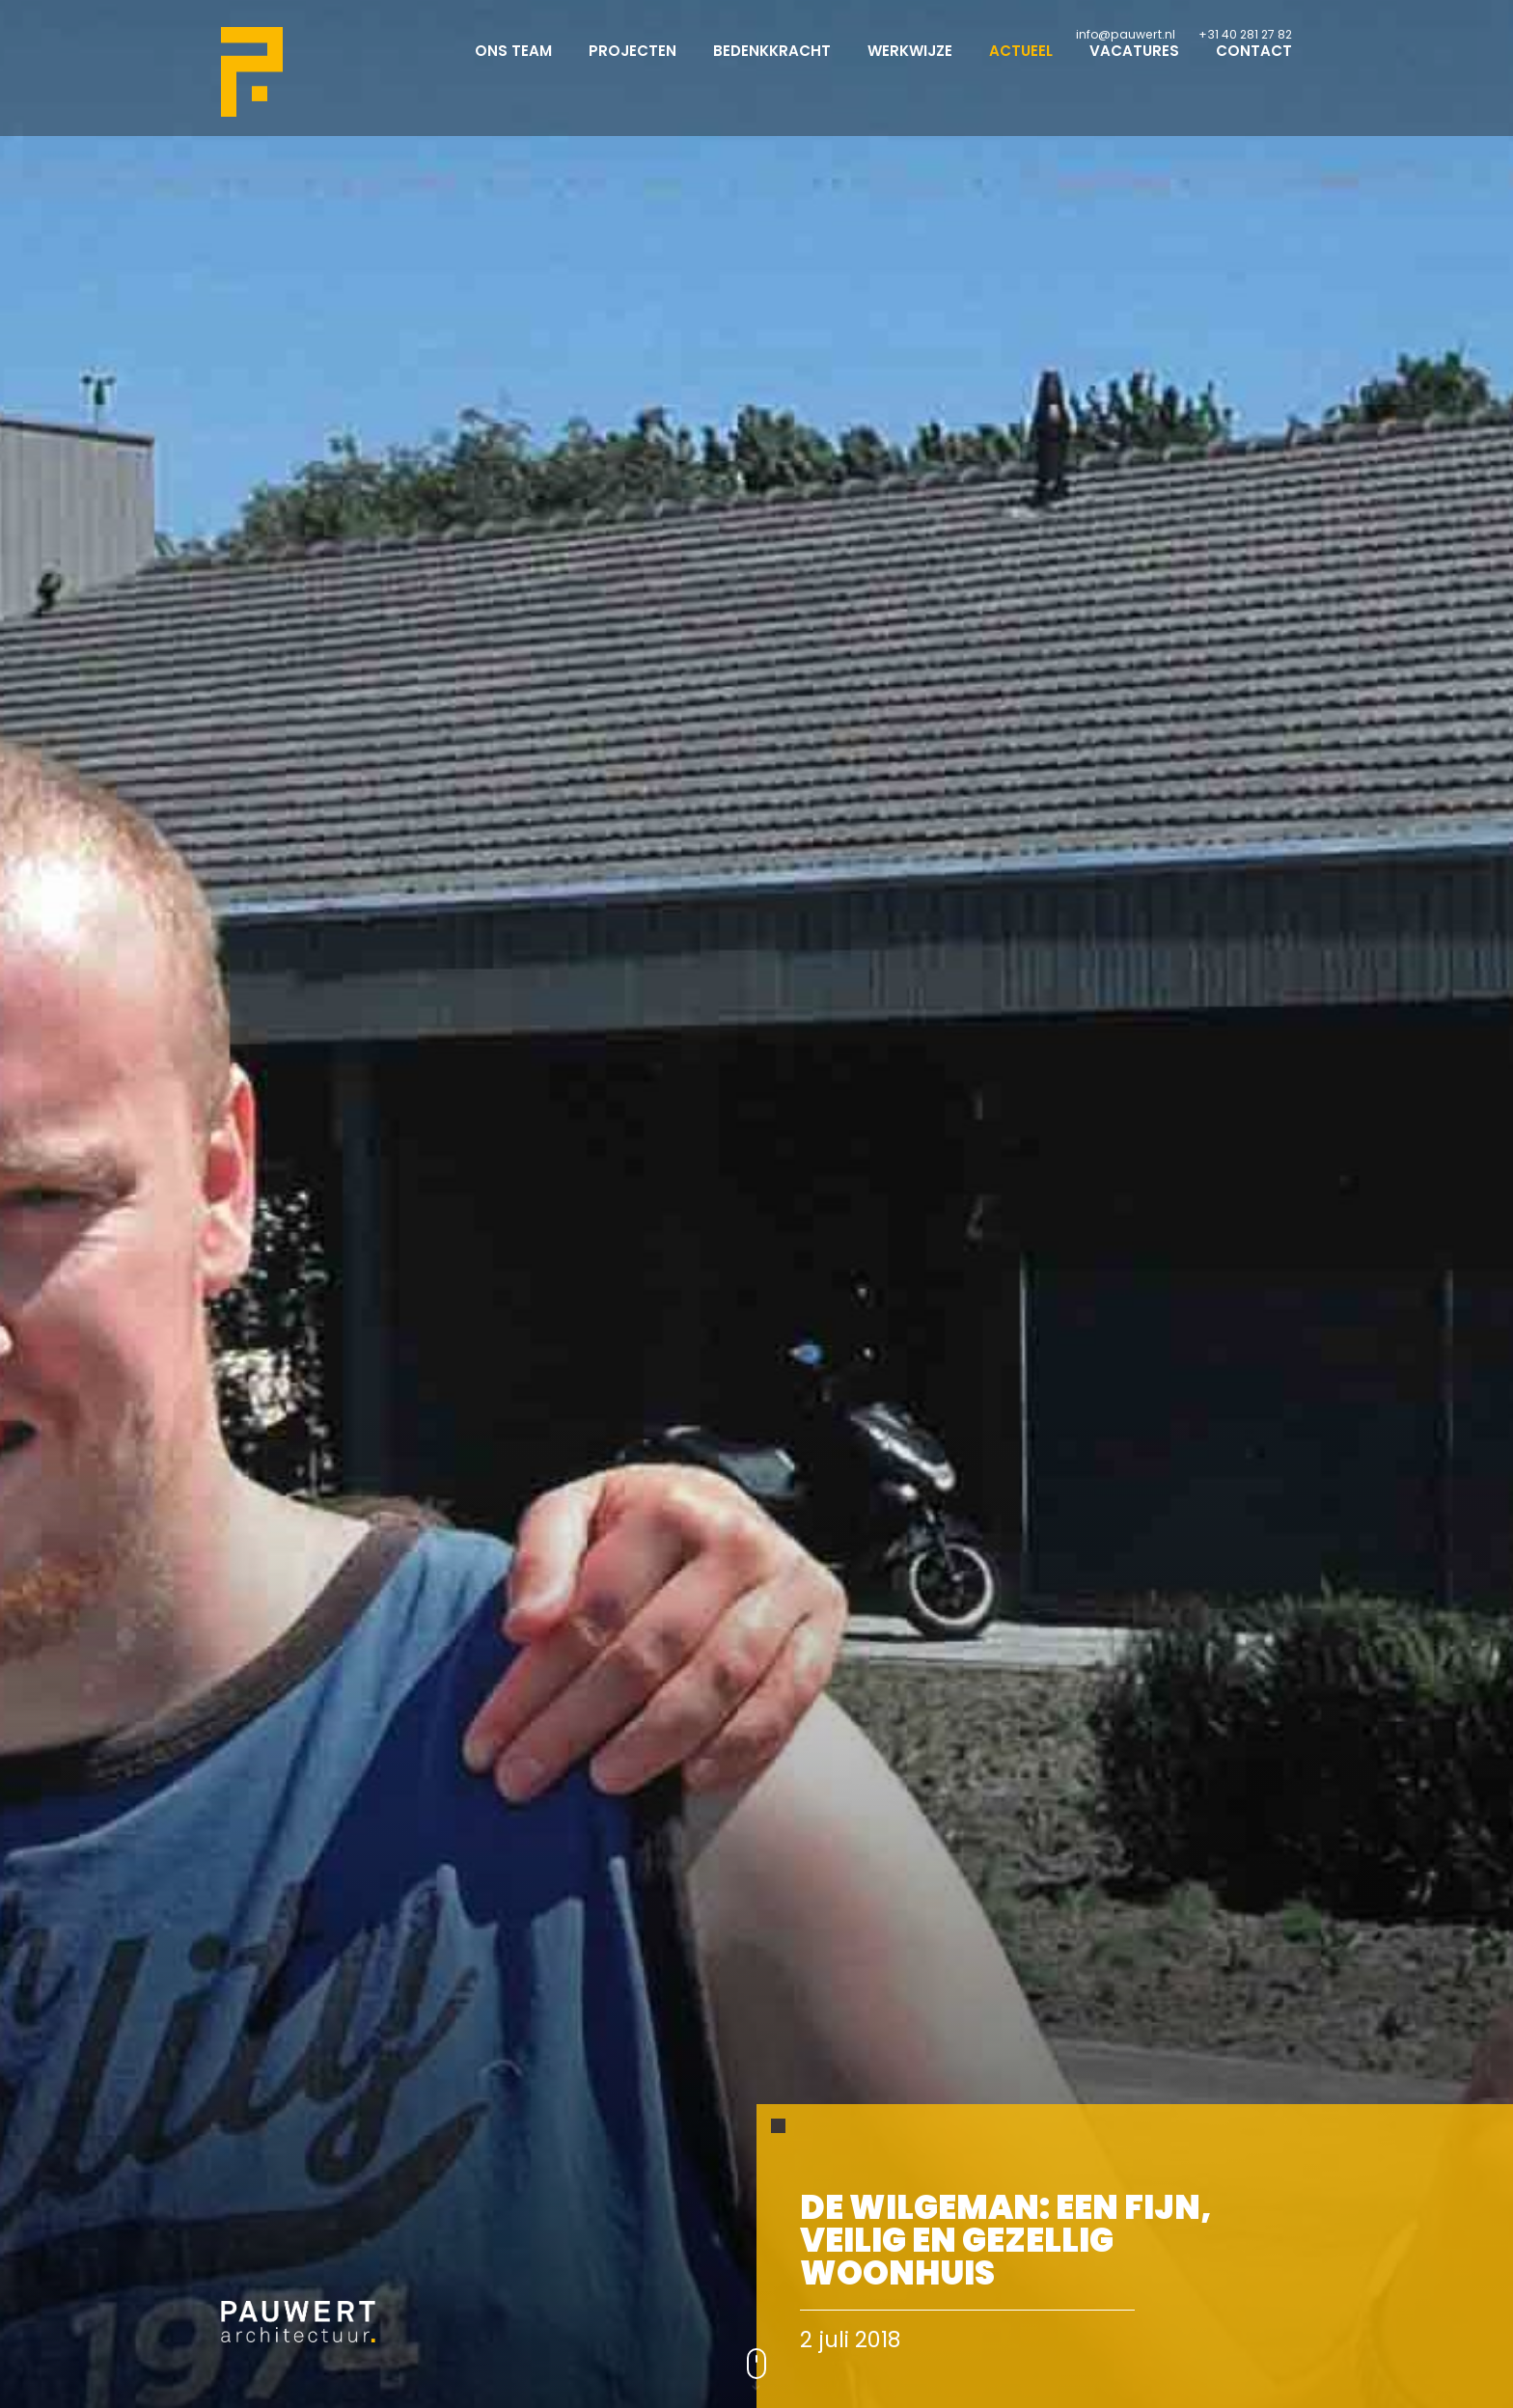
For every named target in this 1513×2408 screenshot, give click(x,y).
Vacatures (1134, 68)
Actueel (1021, 68)
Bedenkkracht (772, 68)
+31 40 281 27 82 (1245, 34)
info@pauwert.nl (1125, 34)
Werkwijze (909, 68)
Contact (1254, 68)
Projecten (632, 68)
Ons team (513, 68)
